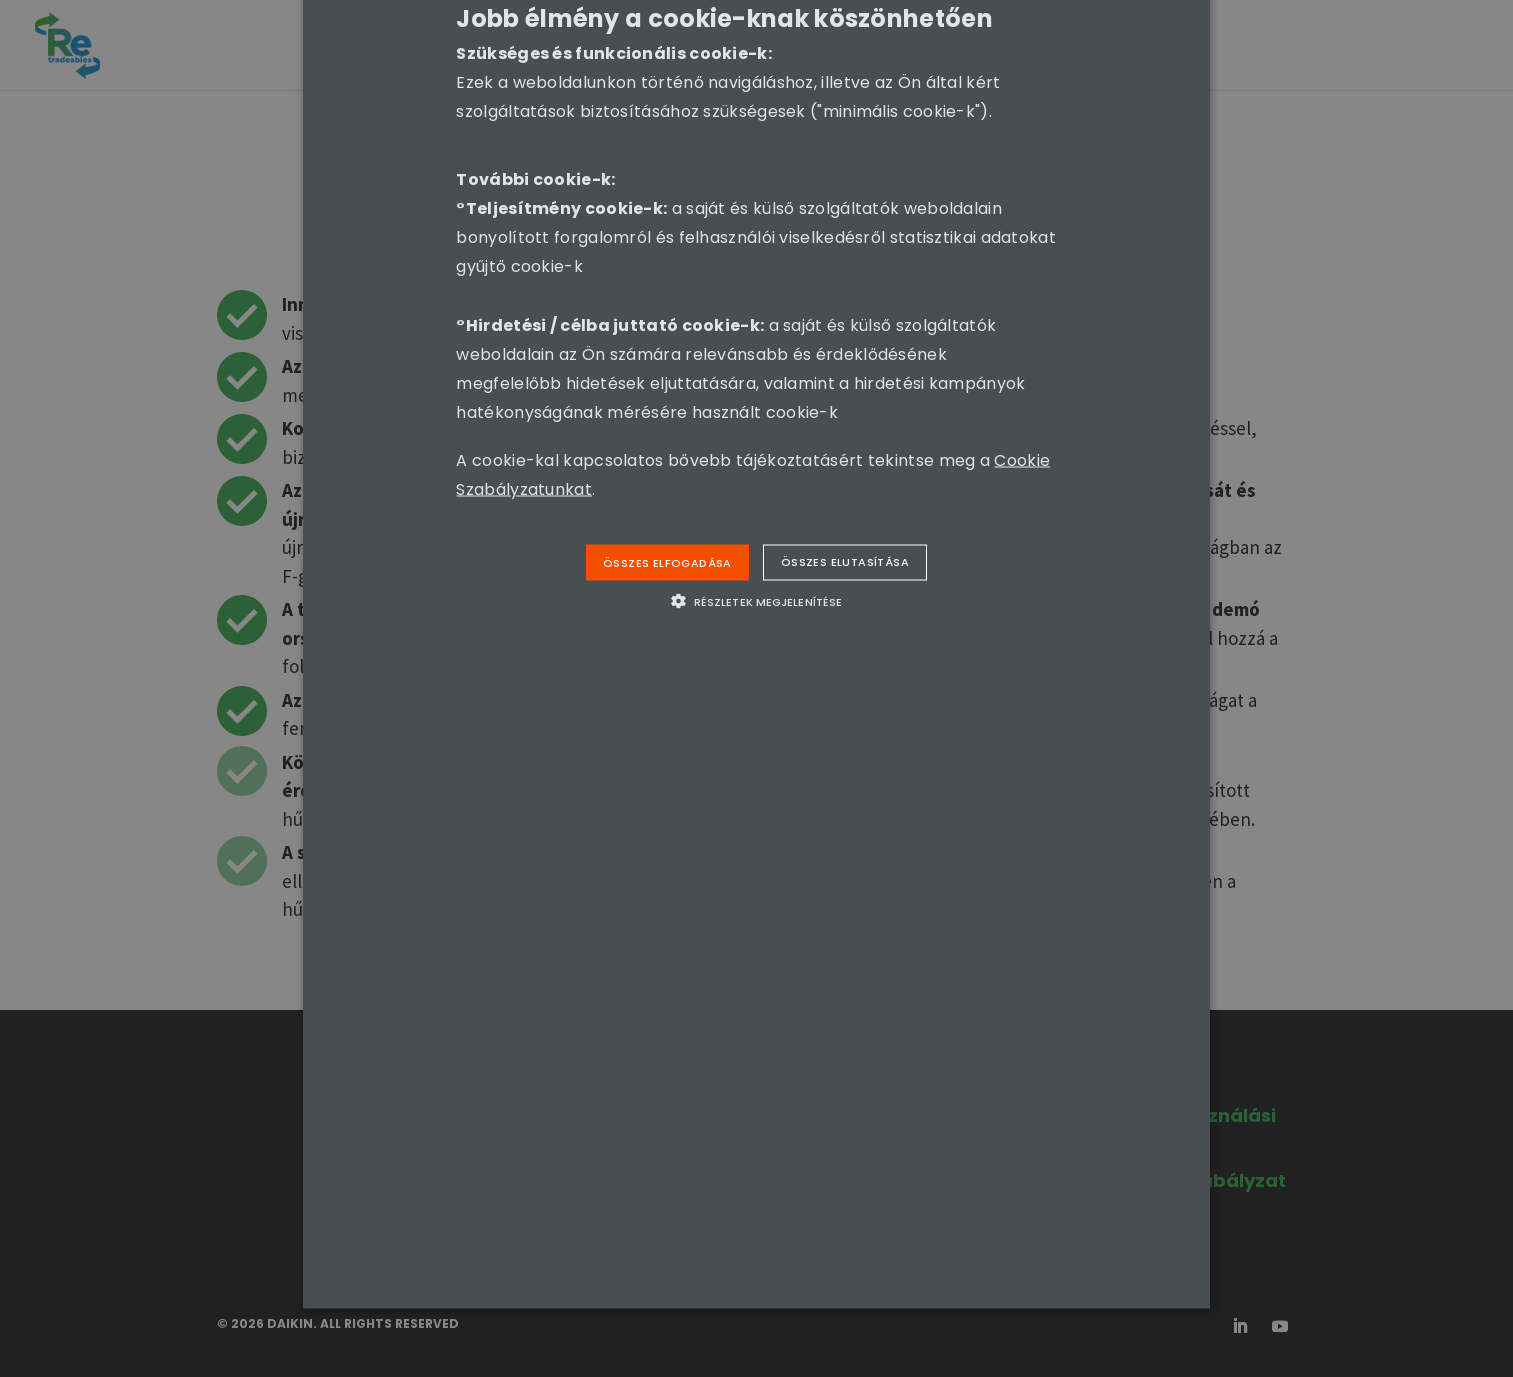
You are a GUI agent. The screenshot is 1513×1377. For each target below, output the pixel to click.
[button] (756, 601)
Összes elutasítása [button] (845, 561)
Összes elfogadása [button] (667, 562)
